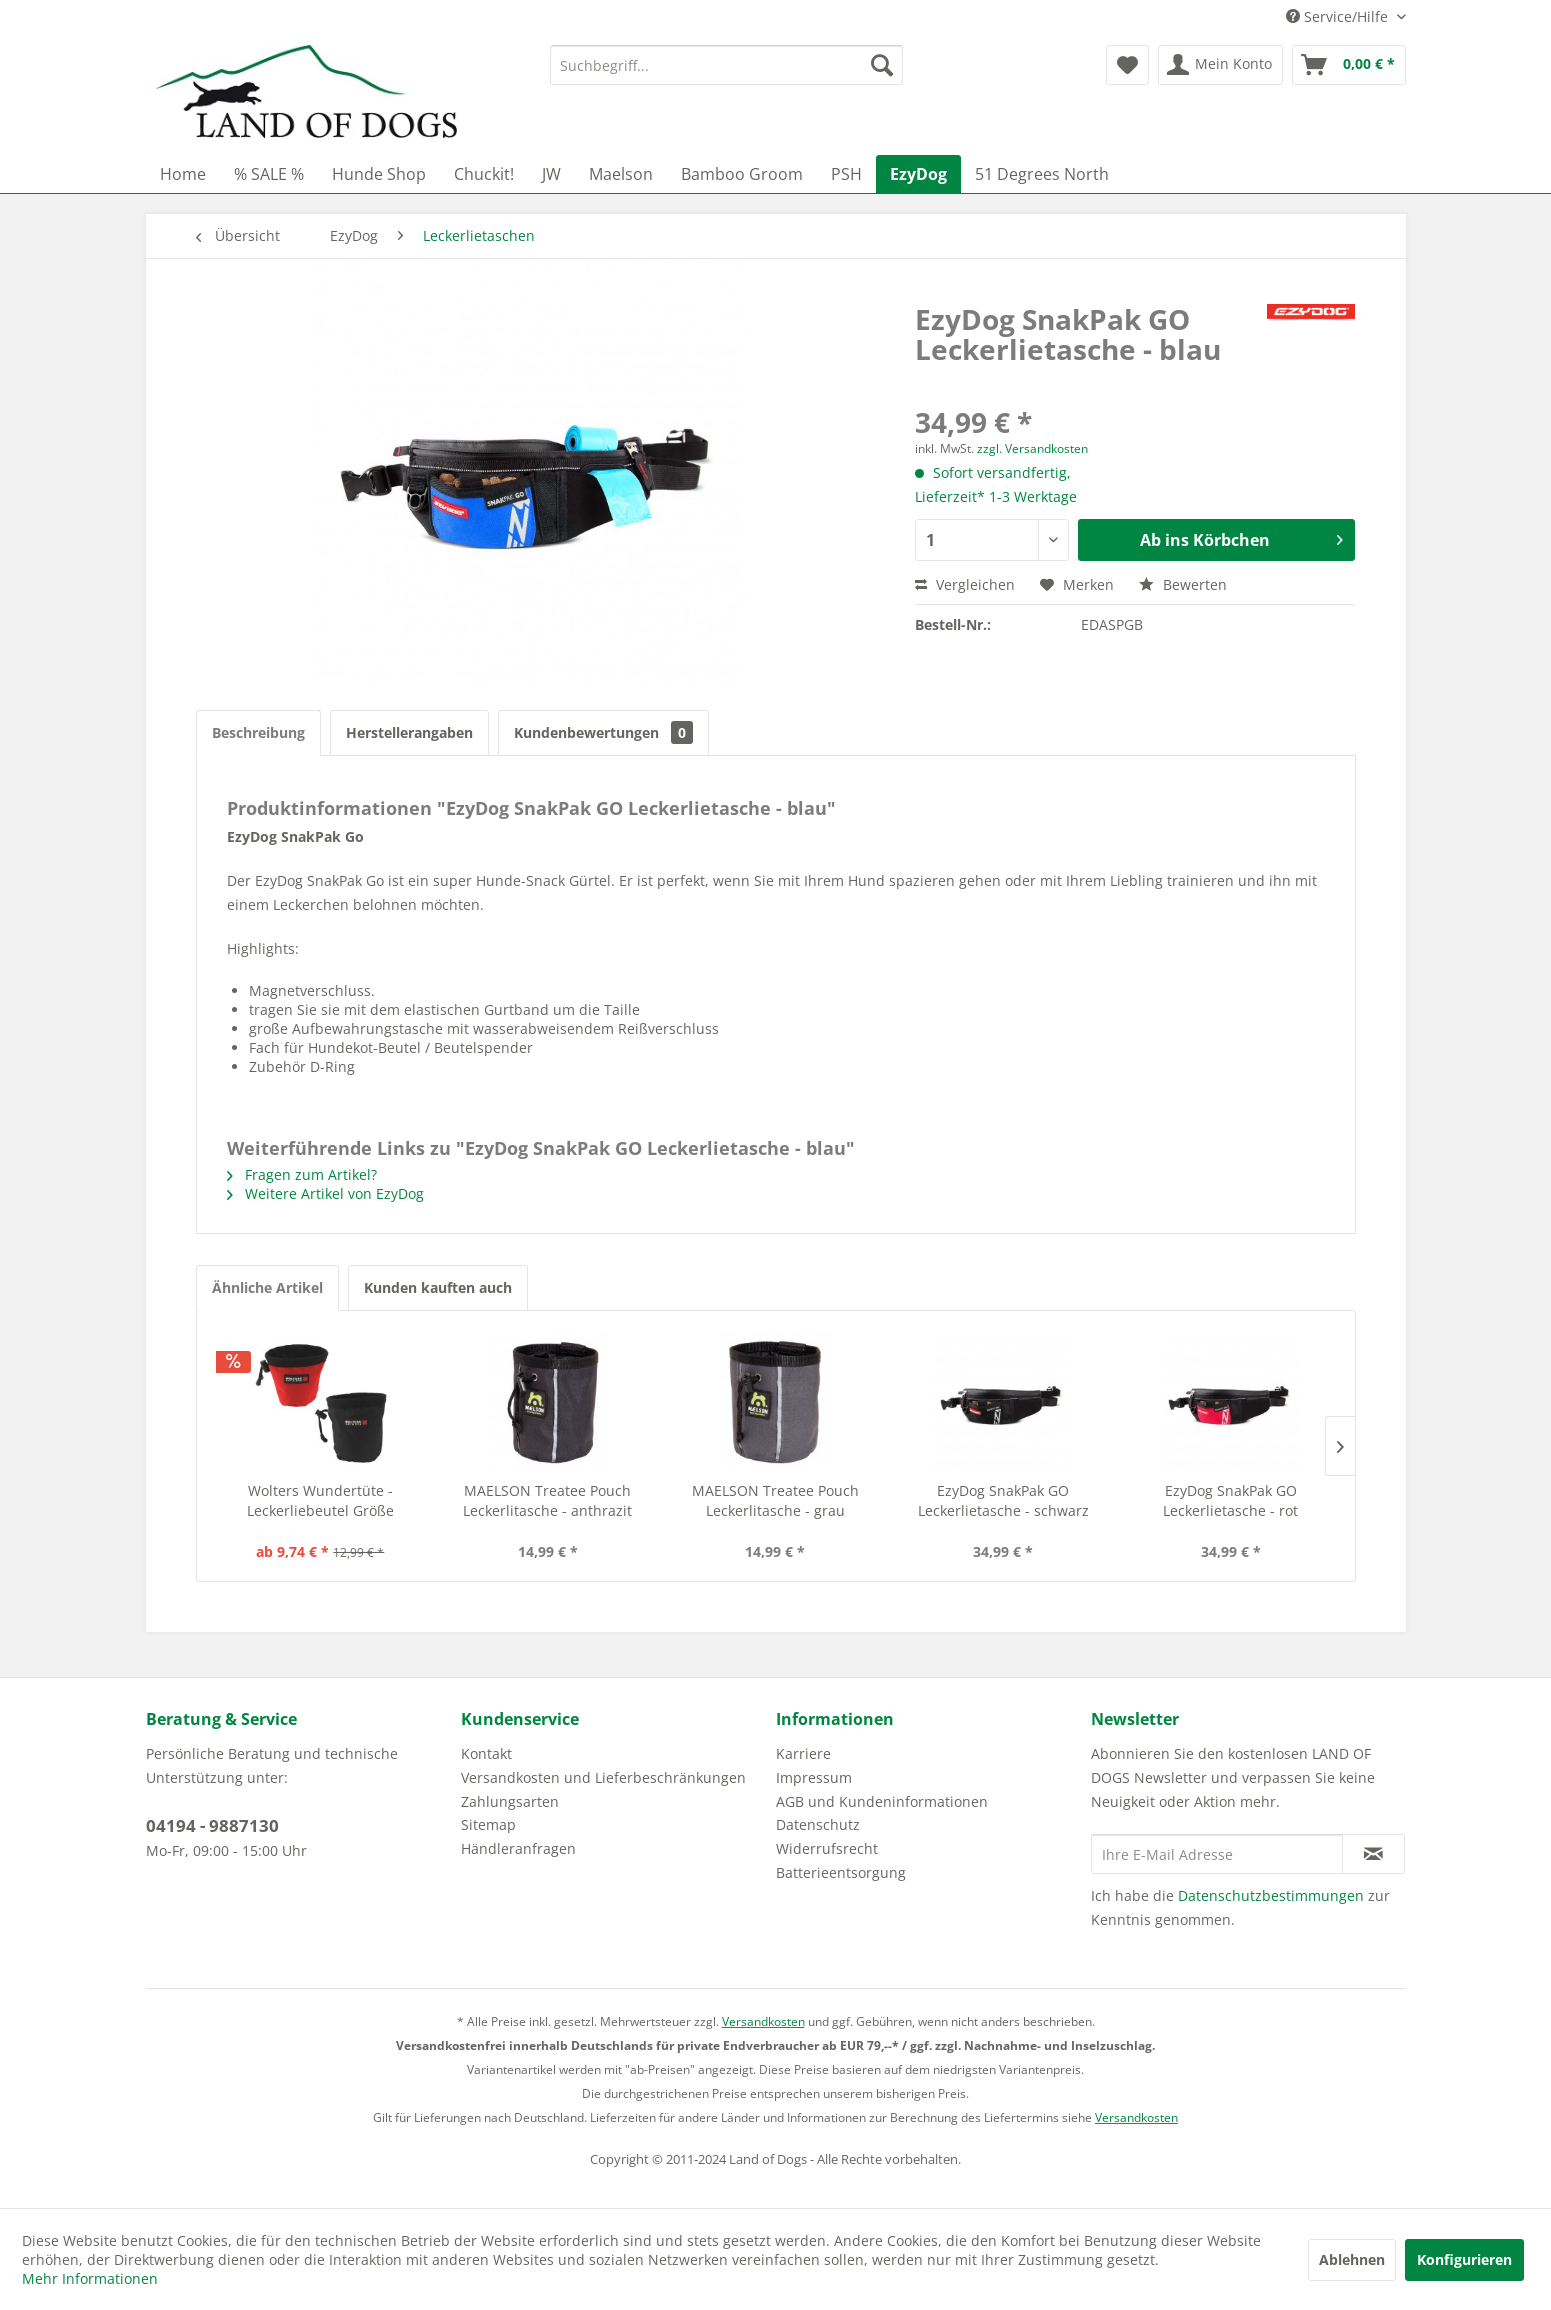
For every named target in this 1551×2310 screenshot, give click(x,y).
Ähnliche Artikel (267, 1287)
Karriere (803, 1753)
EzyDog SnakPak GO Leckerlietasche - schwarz (1003, 1500)
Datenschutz (818, 1824)
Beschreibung (258, 732)
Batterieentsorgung (841, 1872)
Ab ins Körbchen (1242, 537)
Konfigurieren (1464, 2259)
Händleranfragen (518, 1848)
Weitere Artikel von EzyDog (325, 1193)
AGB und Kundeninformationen (882, 1801)
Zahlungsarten (510, 1801)
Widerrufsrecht (827, 1848)
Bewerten (1183, 584)
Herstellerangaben (409, 732)
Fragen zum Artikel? (302, 1174)
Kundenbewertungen (603, 732)
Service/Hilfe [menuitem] (1339, 16)
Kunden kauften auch (438, 1287)
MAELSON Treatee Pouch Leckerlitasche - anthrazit (547, 1500)
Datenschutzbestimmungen (1271, 1895)
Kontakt (486, 1753)
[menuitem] (726, 65)
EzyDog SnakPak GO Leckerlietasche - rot (1230, 1500)
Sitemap (488, 1824)
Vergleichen (965, 584)
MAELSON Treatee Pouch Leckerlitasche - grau (775, 1500)
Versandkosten (763, 2021)
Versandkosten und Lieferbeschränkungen (603, 1777)
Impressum (814, 1777)
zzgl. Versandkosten (1032, 448)
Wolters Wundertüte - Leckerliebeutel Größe (320, 1500)
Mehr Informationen (90, 2278)
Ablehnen (1352, 2259)
